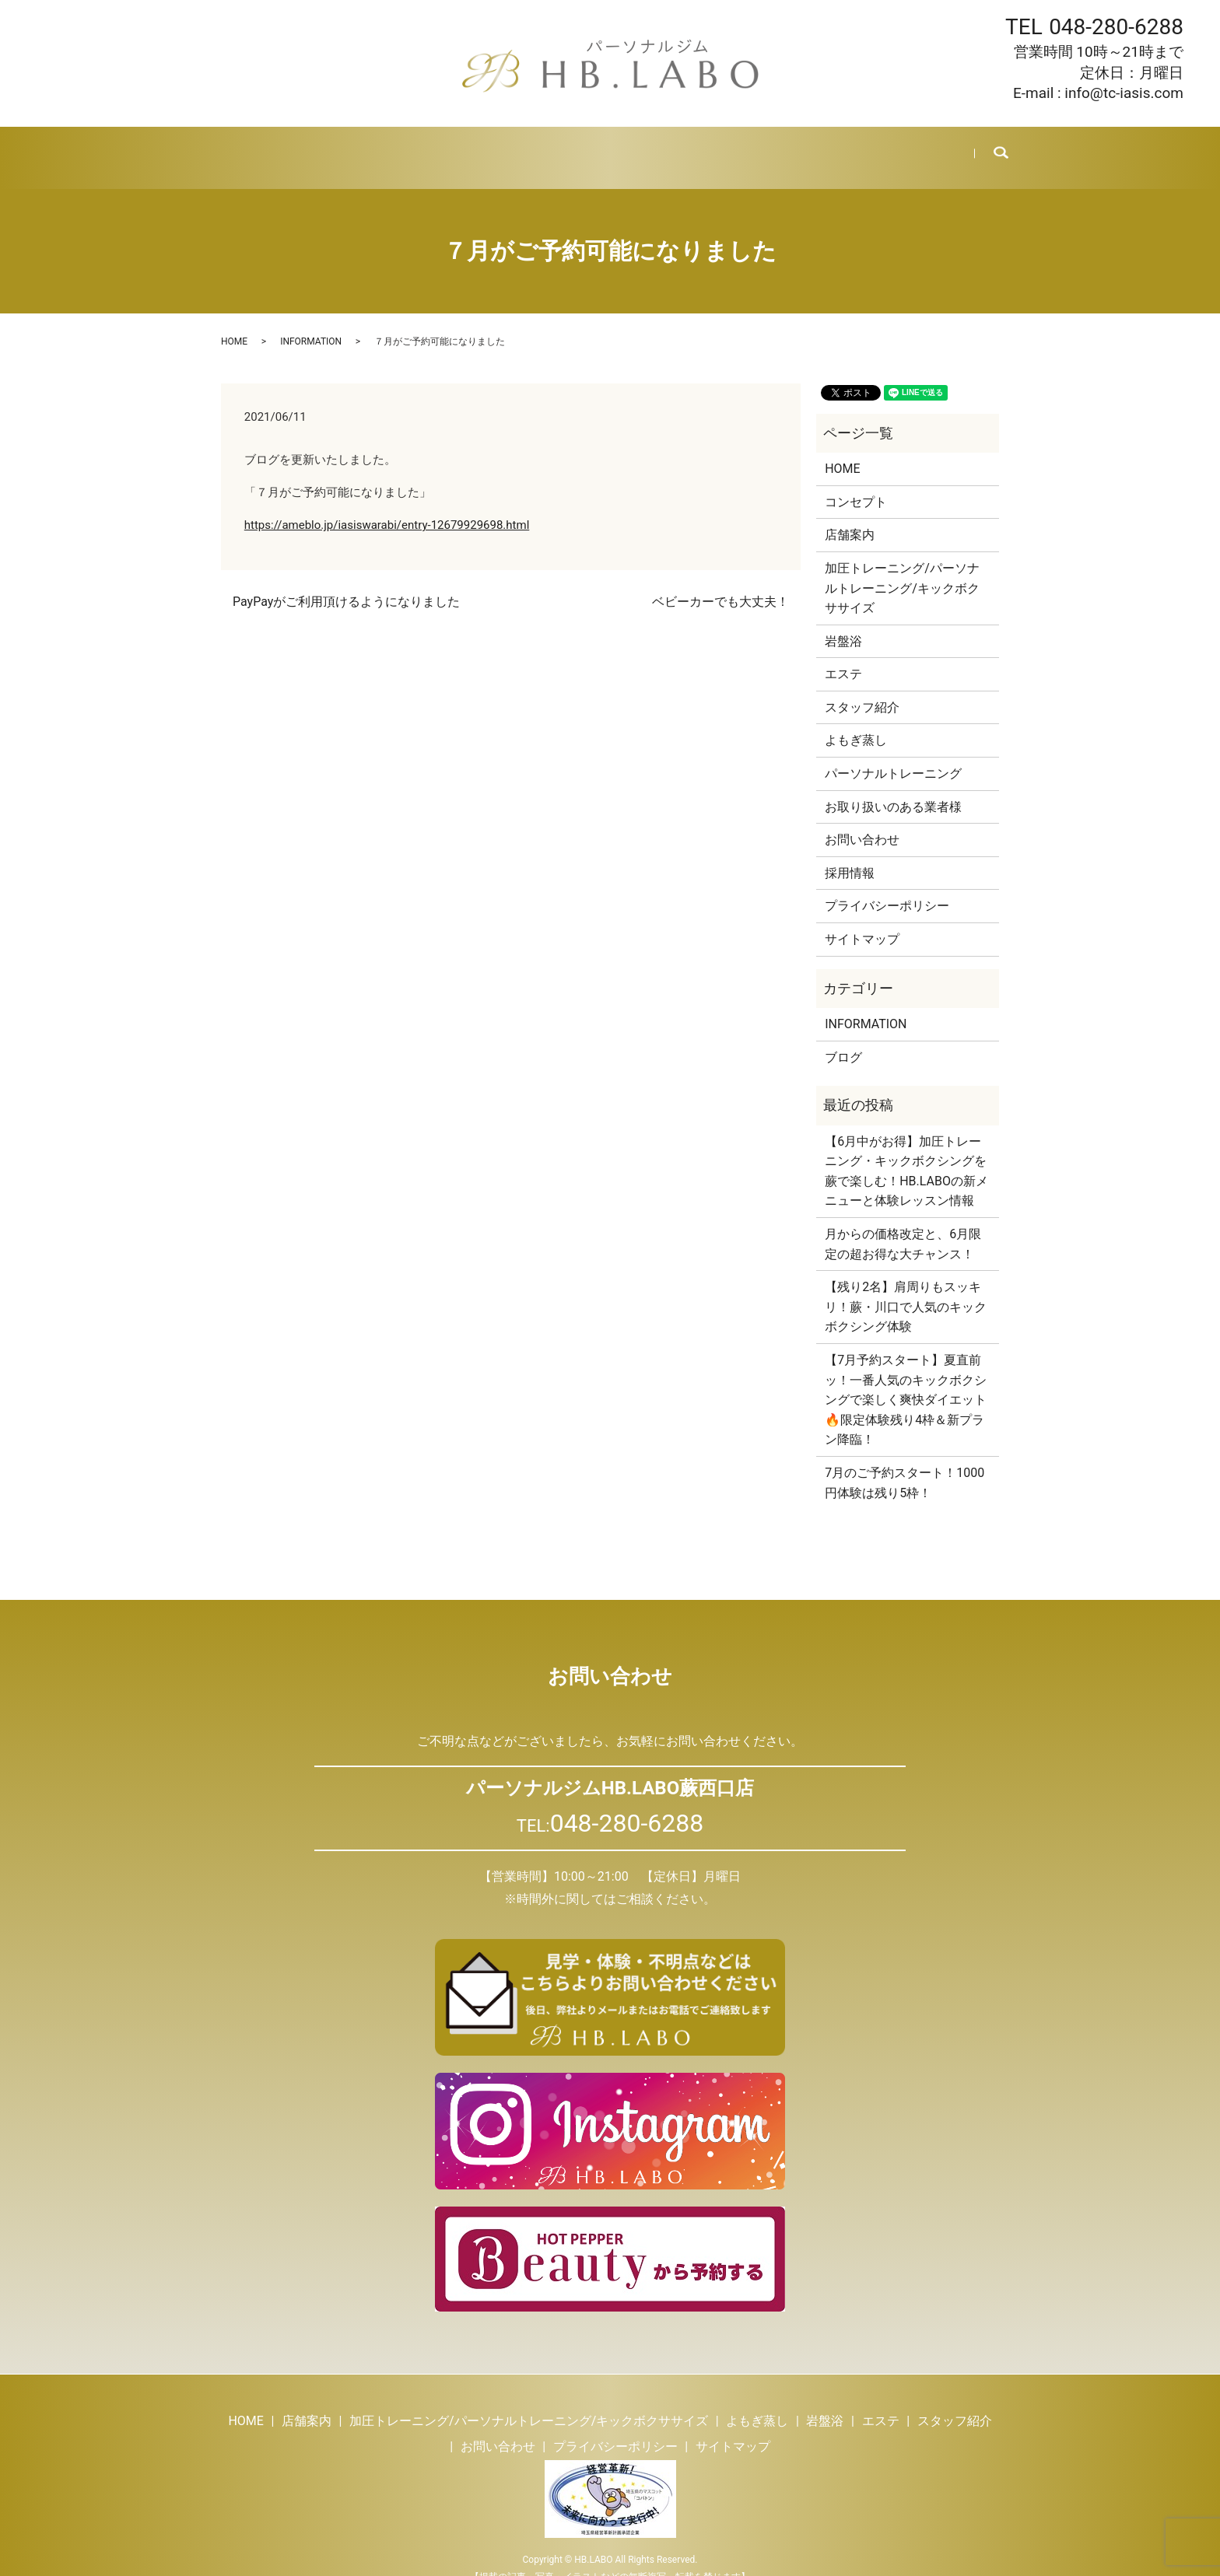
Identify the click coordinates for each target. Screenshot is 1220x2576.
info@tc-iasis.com (1123, 93)
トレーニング (390, 148)
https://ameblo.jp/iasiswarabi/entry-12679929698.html (387, 506)
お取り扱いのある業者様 (893, 788)
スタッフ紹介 (682, 148)
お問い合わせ (903, 148)
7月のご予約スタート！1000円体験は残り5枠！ (904, 1464)
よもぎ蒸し (477, 148)
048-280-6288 (1116, 27)
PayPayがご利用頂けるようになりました (346, 583)
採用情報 (821, 148)
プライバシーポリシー (887, 887)
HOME (244, 148)
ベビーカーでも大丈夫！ (720, 583)
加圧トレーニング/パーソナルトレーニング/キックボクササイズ (902, 569)
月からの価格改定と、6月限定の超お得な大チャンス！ (903, 1225)
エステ (605, 148)
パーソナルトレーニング (893, 754)
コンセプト (856, 483)
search (990, 149)
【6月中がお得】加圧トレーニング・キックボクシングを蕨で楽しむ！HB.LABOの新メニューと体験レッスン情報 (906, 1152)
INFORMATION (311, 322)
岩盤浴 (547, 148)
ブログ (757, 148)
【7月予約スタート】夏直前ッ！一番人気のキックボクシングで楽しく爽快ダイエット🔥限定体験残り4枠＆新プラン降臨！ (906, 1381)
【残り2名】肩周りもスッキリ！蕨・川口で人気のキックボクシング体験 (906, 1288)
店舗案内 (308, 148)
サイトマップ (862, 920)
